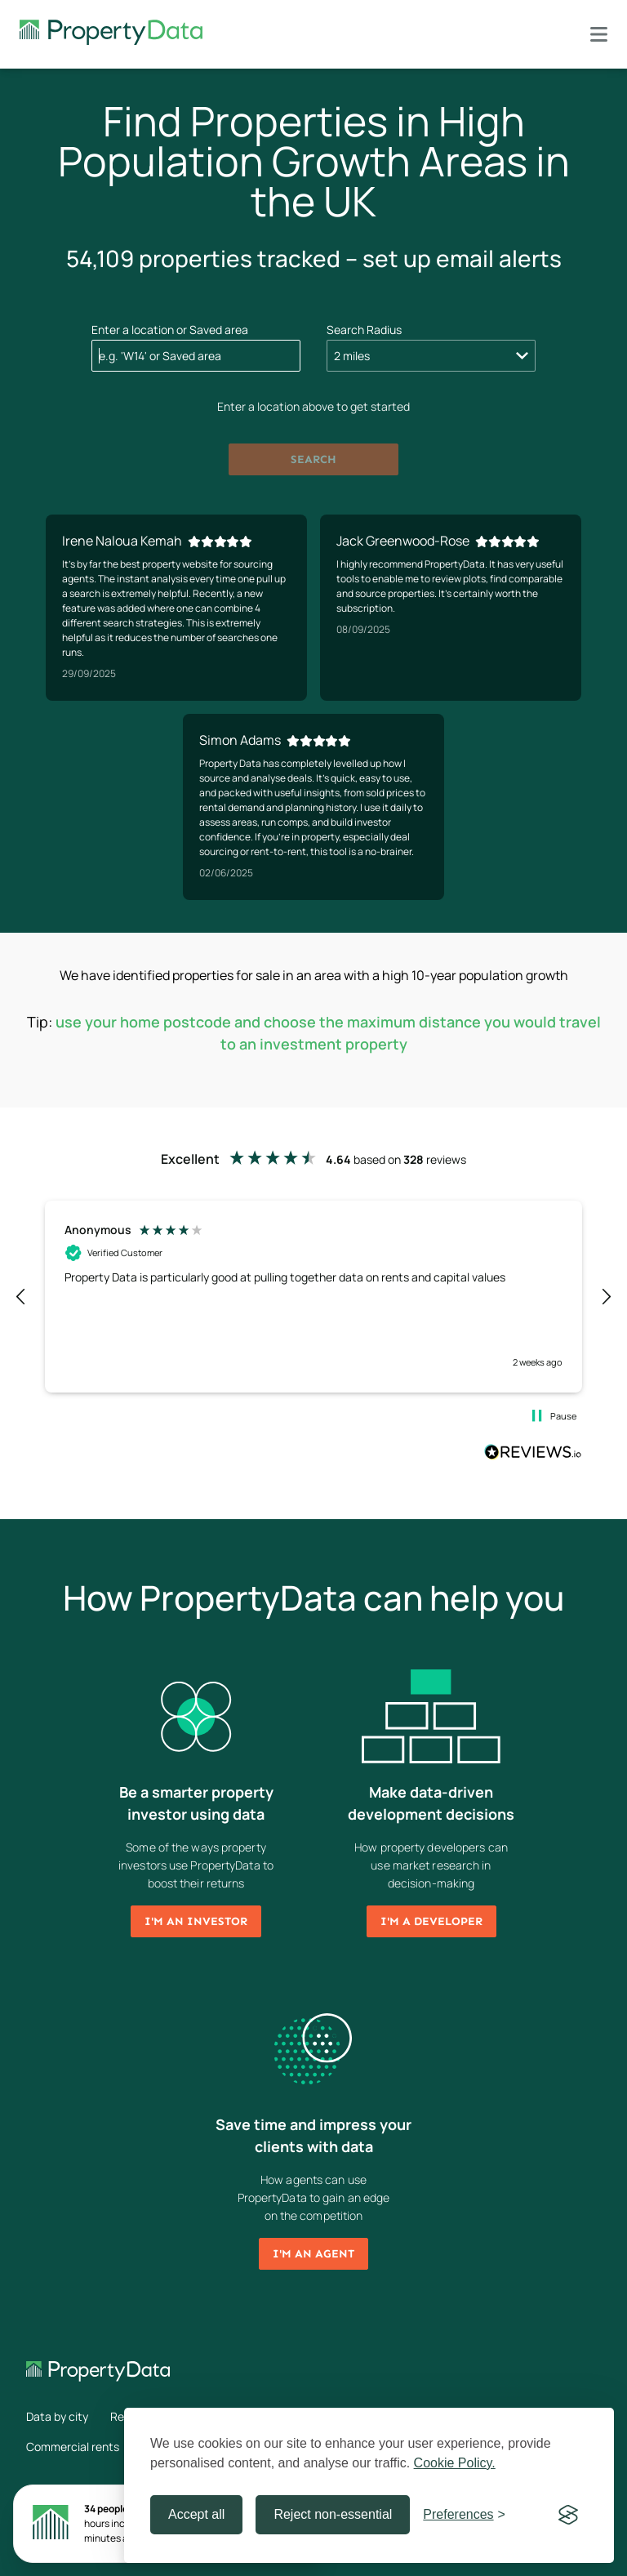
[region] (313, 1296)
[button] (21, 1297)
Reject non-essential (332, 2514)
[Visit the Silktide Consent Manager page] (568, 2514)
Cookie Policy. (455, 2463)
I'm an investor (196, 1921)
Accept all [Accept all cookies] (196, 2514)
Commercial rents (72, 2446)
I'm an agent (313, 2254)
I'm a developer (431, 1921)
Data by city (57, 2416)
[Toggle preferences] (464, 2515)
